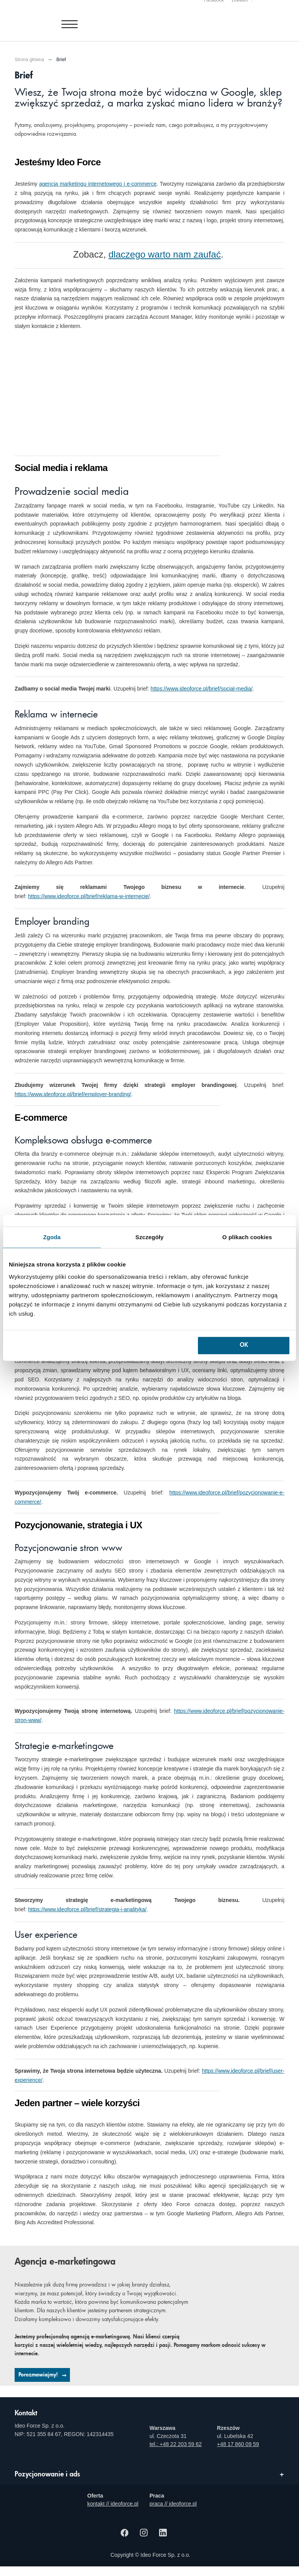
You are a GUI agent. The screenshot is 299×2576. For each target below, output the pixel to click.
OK (244, 1345)
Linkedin (240, 4)
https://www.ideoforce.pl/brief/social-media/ (201, 689)
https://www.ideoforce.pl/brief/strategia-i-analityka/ (87, 1909)
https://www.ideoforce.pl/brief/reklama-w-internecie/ (89, 896)
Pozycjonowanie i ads (47, 2474)
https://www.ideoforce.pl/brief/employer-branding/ (73, 1094)
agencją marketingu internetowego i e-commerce (98, 184)
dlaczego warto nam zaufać (164, 254)
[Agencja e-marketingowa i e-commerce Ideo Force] (60, 18)
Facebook (214, 4)
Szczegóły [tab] (149, 1237)
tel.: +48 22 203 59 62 (176, 2444)
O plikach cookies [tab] (247, 1237)
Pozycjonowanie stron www (68, 1548)
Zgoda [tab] (52, 1237)
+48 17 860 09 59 (238, 2444)
